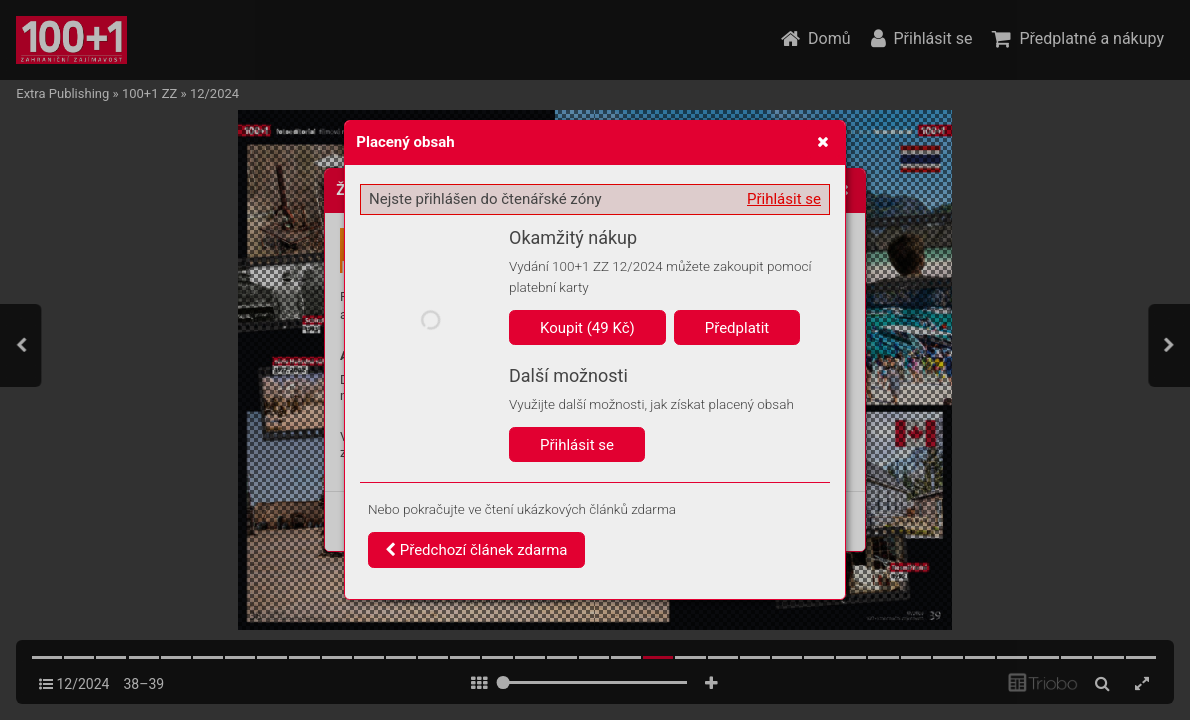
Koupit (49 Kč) (587, 328)
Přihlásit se (784, 199)
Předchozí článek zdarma (476, 550)
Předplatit (737, 328)
